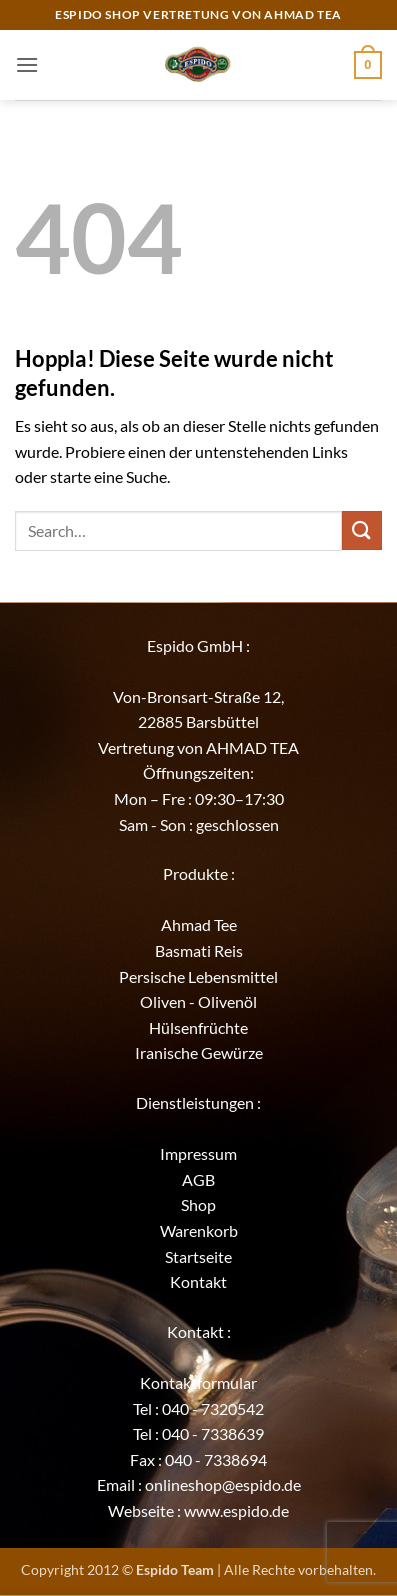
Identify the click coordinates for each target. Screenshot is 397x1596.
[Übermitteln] (362, 530)
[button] (27, 64)
